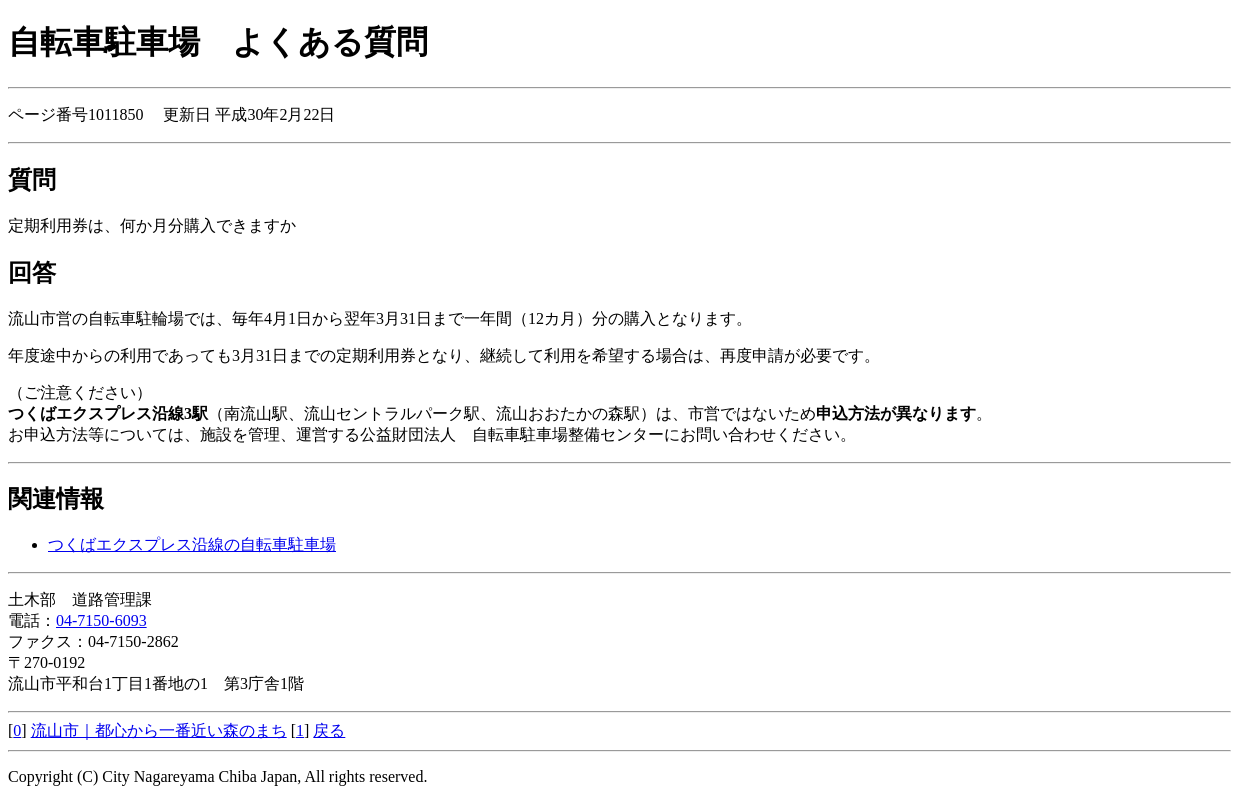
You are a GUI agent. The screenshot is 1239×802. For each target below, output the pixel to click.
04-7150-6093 (101, 620)
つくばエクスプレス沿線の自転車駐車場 (192, 544)
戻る (329, 730)
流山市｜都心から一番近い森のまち (159, 730)
